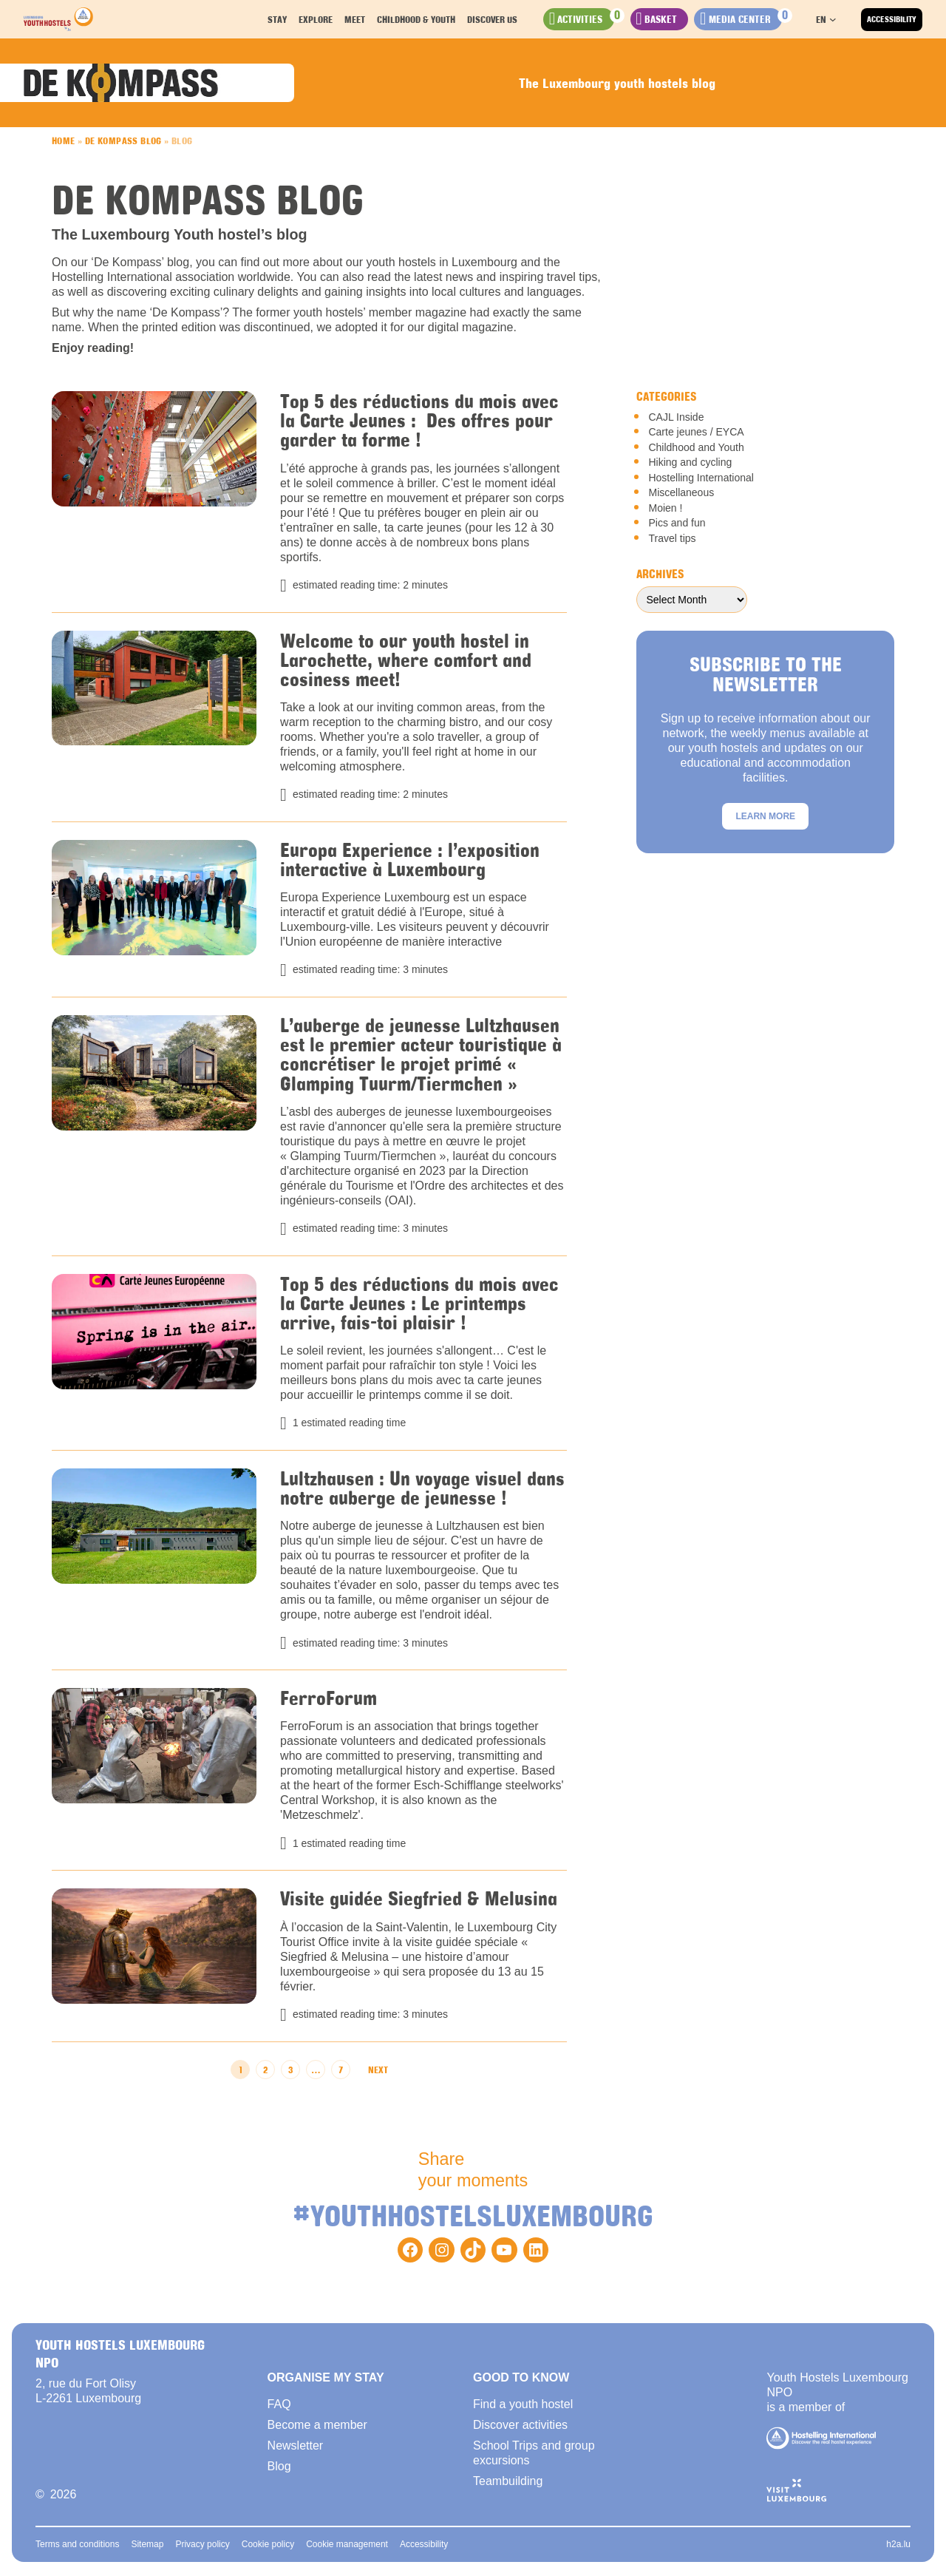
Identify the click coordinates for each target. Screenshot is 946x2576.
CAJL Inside (676, 417)
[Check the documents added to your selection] (745, 19)
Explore (322, 19)
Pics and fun (676, 523)
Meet (361, 19)
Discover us (499, 19)
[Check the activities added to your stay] (664, 19)
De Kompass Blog (123, 140)
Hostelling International (700, 478)
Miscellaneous (681, 492)
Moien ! (665, 508)
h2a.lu (898, 2546)
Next (378, 2072)
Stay (283, 19)
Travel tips (671, 538)
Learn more (765, 816)
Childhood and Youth (695, 447)
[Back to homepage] (58, 19)
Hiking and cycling (690, 462)
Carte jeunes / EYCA (695, 432)
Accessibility (891, 19)
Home (63, 140)
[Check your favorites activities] (590, 19)
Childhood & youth (423, 19)
